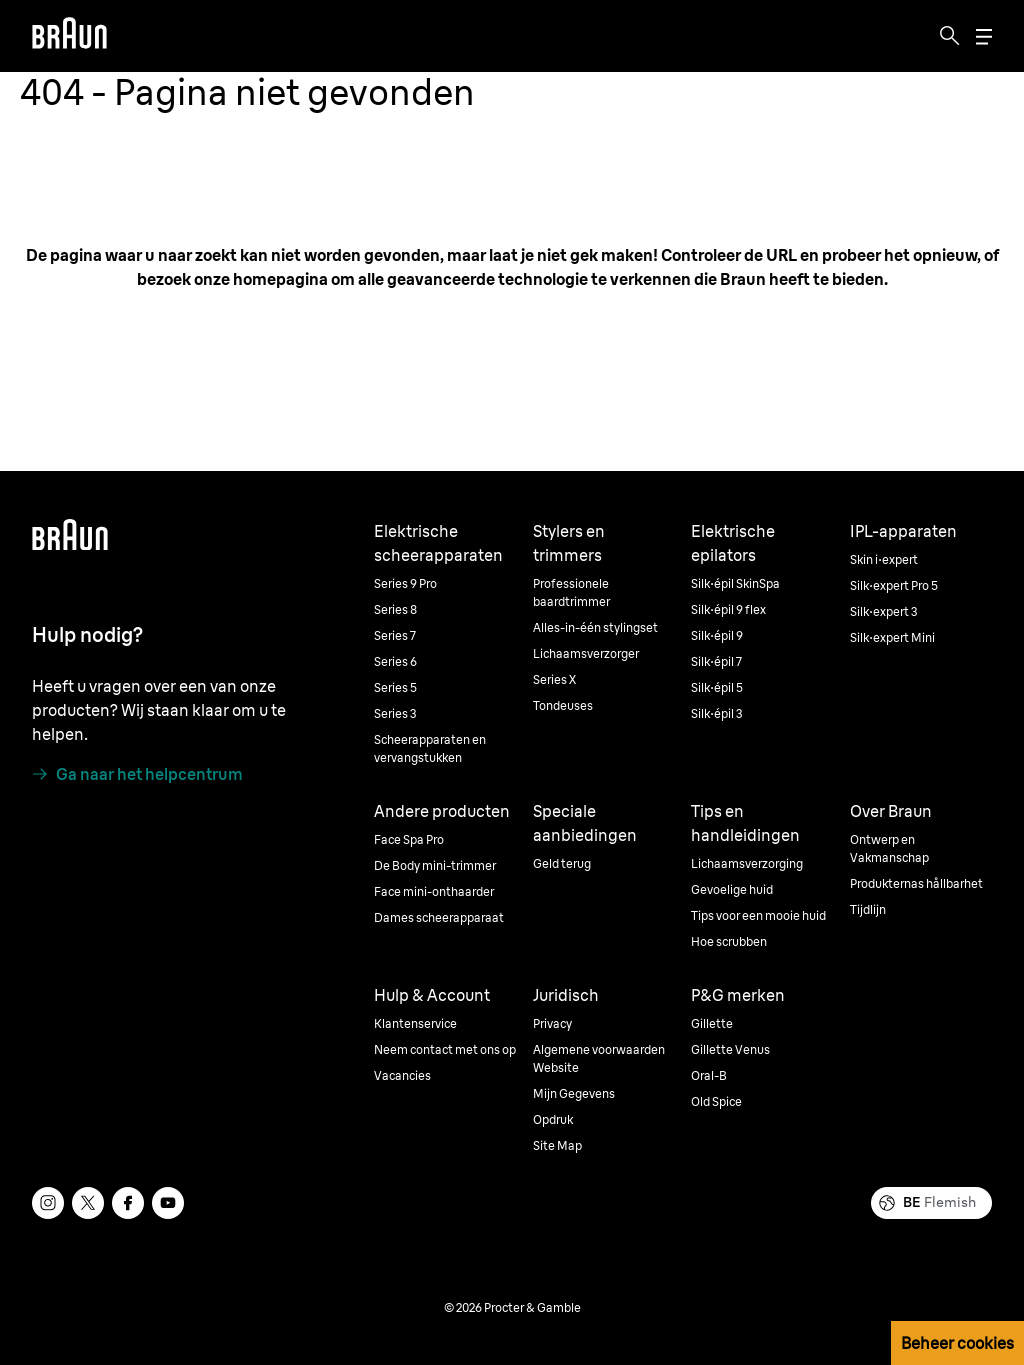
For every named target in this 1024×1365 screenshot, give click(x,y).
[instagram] (48, 1203)
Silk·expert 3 (884, 611)
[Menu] (984, 36)
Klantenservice (415, 1023)
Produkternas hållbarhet (916, 883)
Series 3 (395, 713)
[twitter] (88, 1203)
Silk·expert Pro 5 (894, 585)
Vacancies (402, 1075)
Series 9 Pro (405, 583)
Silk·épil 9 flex (728, 609)
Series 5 (395, 687)
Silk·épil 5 (717, 687)
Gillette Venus (730, 1049)
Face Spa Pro (409, 839)
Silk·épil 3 (717, 713)
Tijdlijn (868, 909)
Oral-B (709, 1075)
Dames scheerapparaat (439, 917)
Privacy (552, 1023)
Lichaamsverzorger (586, 653)
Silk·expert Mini (892, 637)
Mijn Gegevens (574, 1093)
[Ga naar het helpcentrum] (137, 774)
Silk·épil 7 (716, 661)
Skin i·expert (884, 559)
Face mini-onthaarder (434, 891)
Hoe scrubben (729, 941)
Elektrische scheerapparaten (438, 543)
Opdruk (553, 1119)
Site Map (557, 1145)
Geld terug (562, 863)
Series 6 (395, 661)
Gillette (712, 1023)
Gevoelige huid (732, 889)
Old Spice (716, 1101)
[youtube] (168, 1203)
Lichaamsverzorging (747, 863)
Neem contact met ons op (445, 1049)
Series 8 (395, 609)
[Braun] (69, 36)
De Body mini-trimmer (435, 865)
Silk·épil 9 (717, 635)
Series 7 (395, 635)
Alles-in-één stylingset (595, 627)
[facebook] (128, 1203)
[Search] (950, 36)
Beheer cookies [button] (957, 1343)
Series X (554, 679)
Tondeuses (563, 705)
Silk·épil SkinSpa (735, 583)
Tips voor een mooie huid (758, 915)
